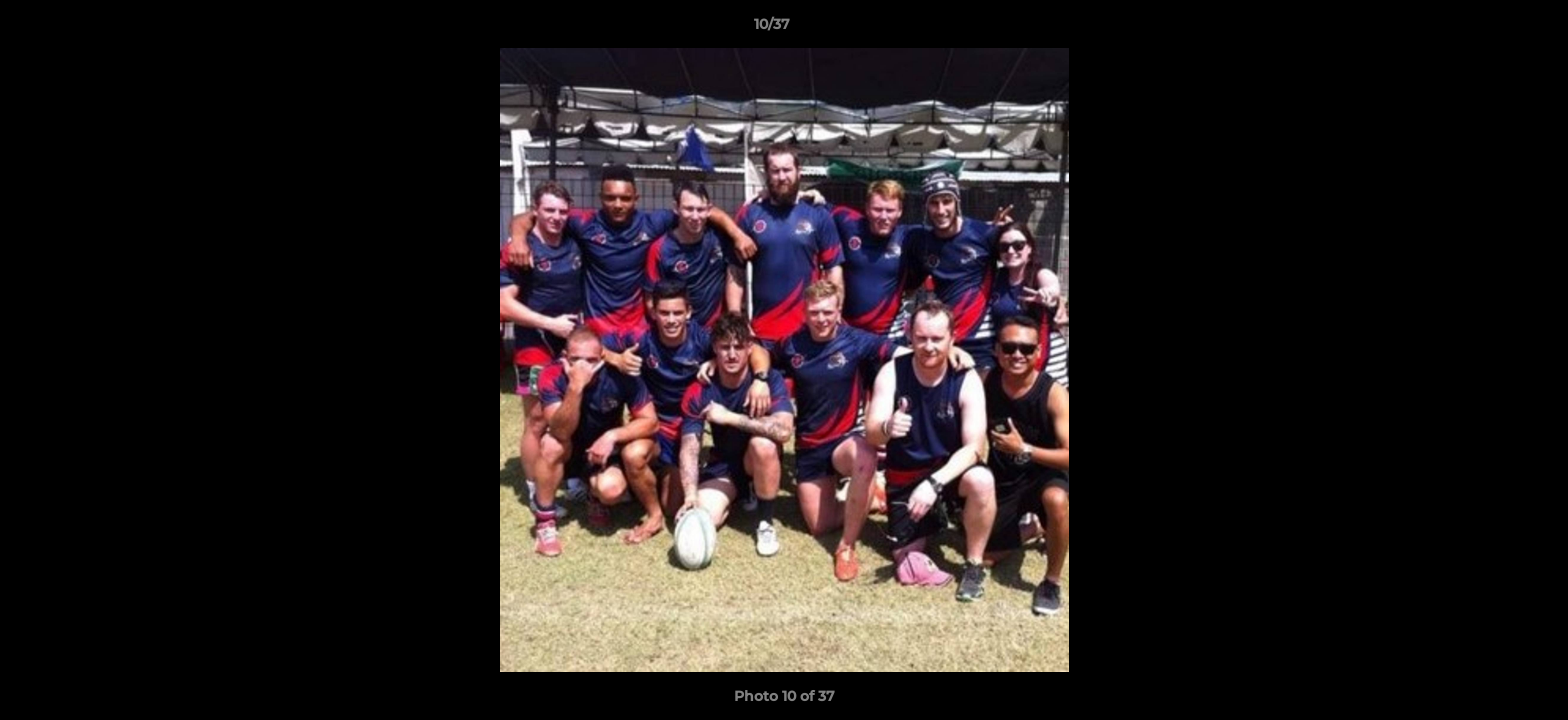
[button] (1484, 29)
